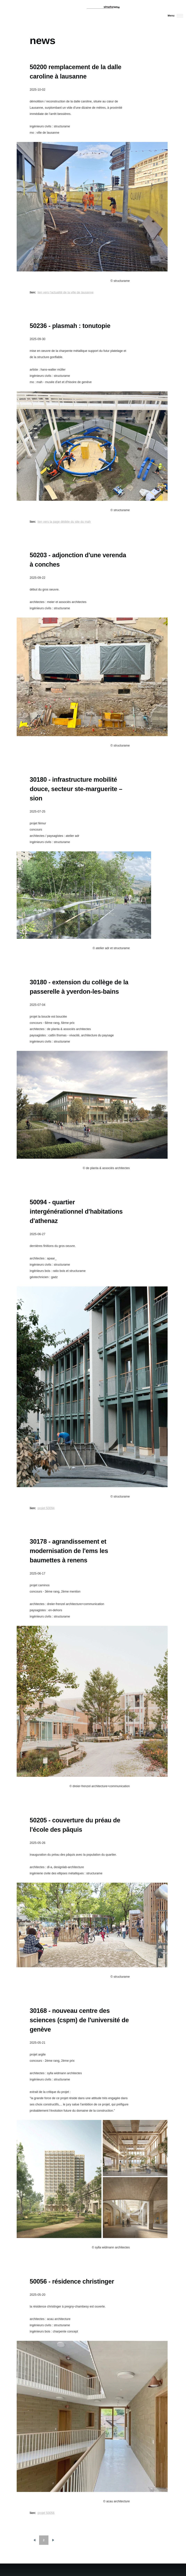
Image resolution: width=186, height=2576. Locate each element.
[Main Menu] (174, 15)
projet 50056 (46, 2513)
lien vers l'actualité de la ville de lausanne (65, 292)
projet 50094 (46, 1508)
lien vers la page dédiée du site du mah (64, 521)
